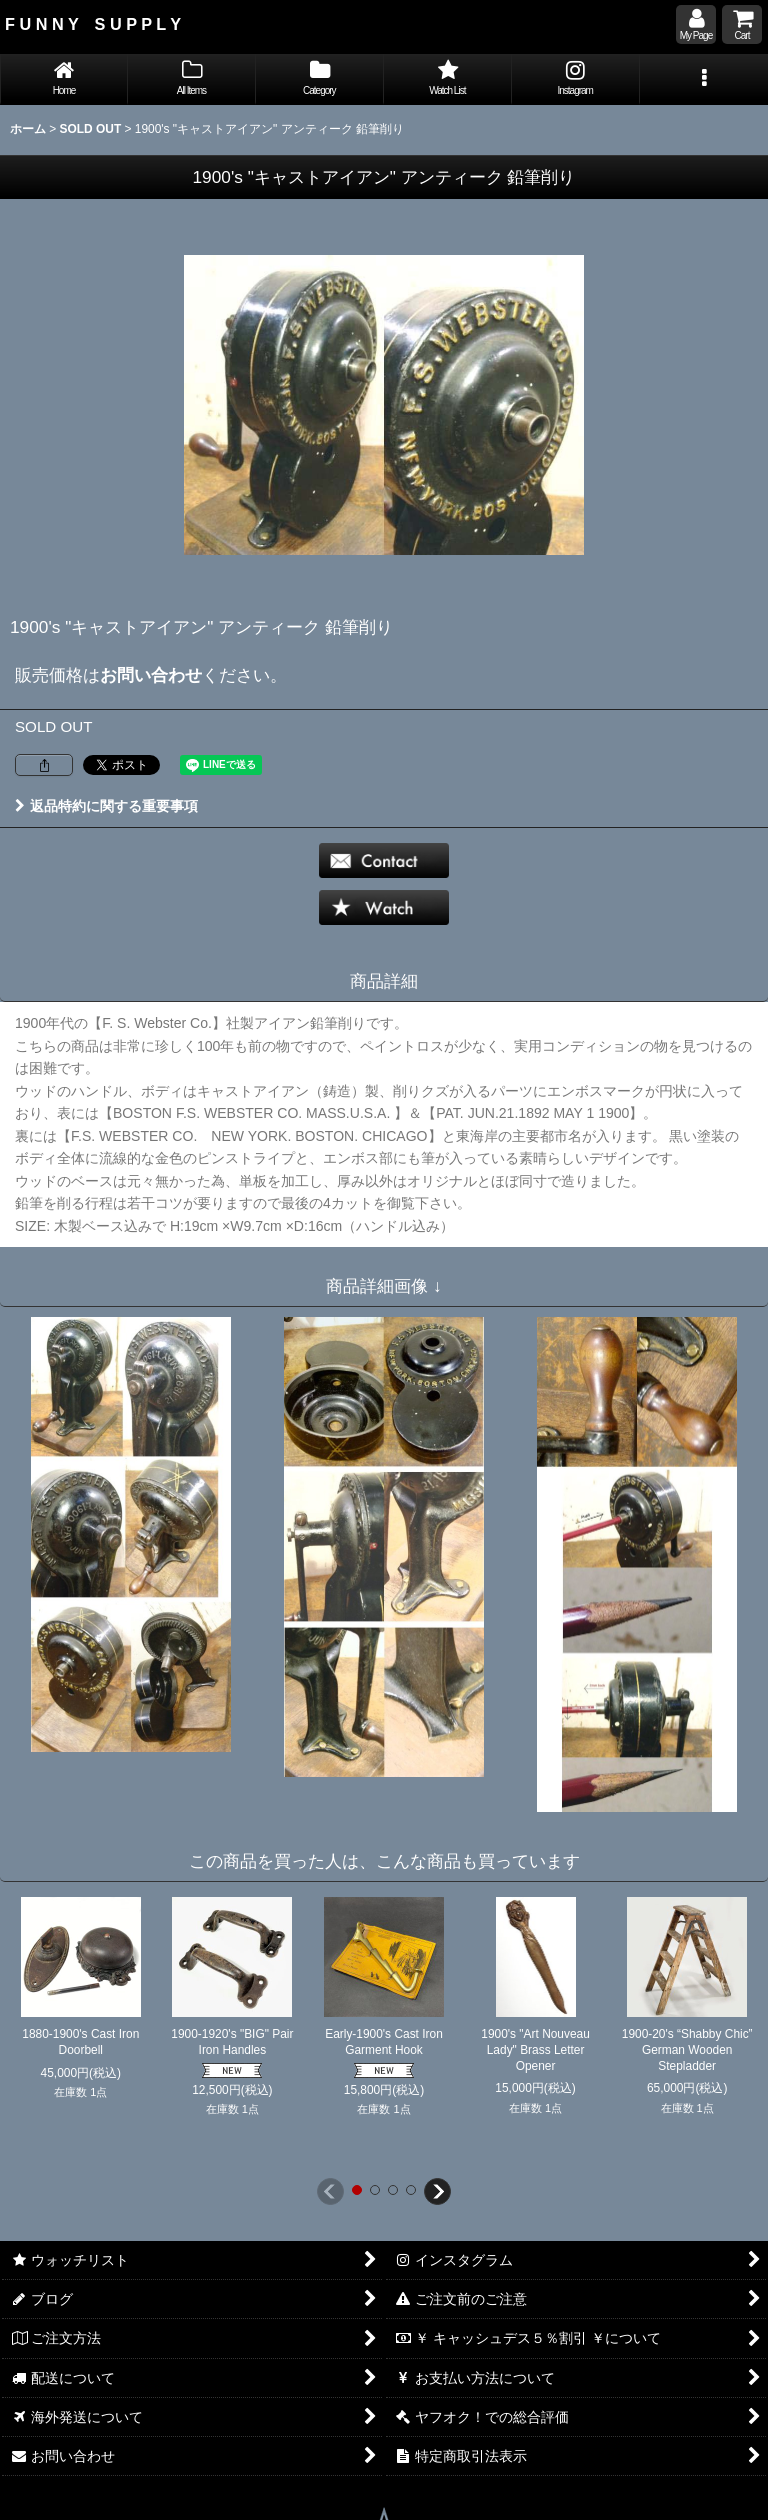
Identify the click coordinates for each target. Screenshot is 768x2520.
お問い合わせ (151, 675)
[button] (704, 79)
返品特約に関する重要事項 (106, 806)
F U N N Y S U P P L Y (93, 24)
